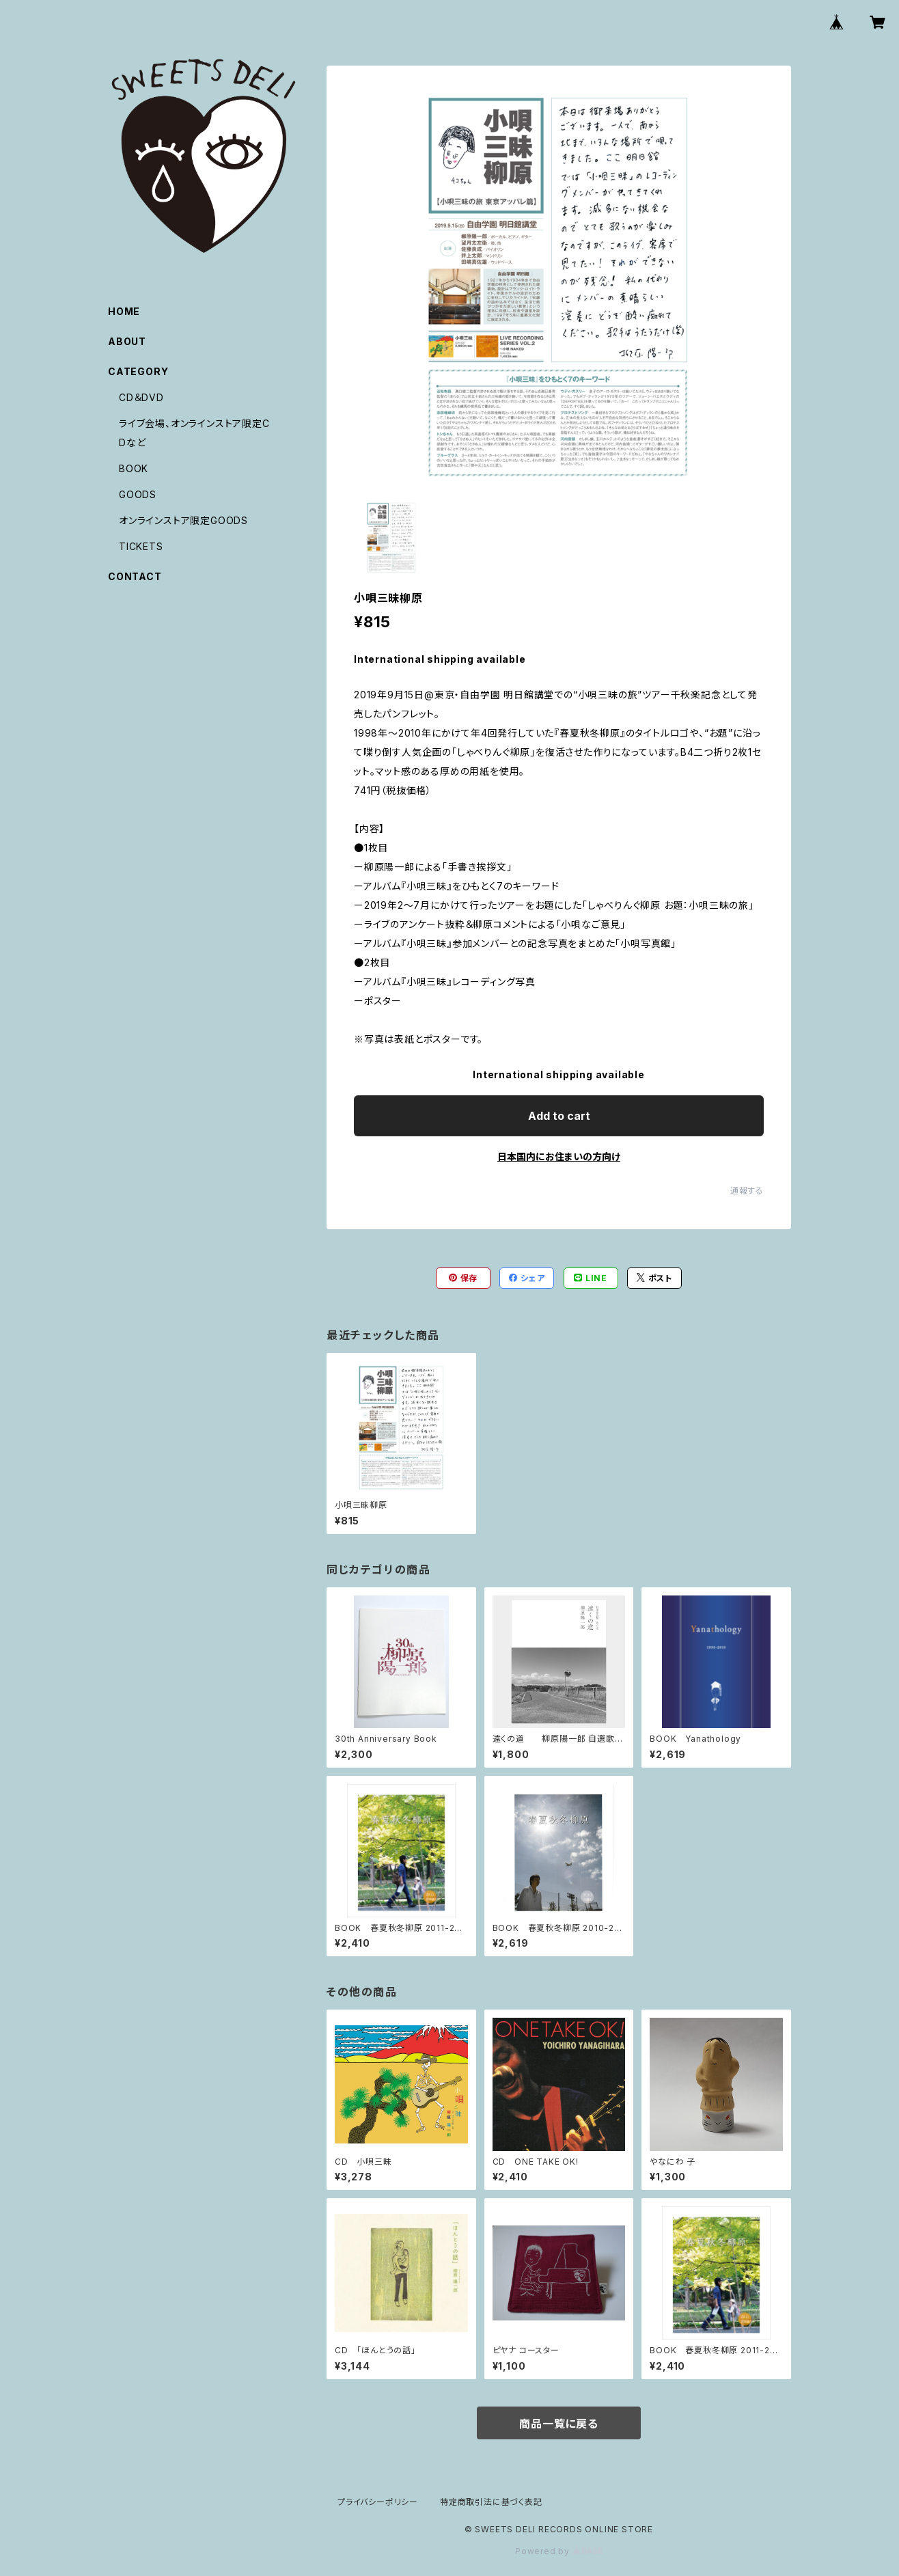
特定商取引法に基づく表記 (491, 2502)
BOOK (133, 468)
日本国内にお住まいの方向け (558, 1156)
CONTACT (135, 576)
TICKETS (141, 546)
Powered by (559, 2551)
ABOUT (127, 341)
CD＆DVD (141, 397)
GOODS (137, 494)
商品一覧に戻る (558, 2423)
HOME (124, 311)
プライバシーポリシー (377, 2502)
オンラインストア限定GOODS (183, 520)
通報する (747, 1191)
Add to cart (559, 1116)
